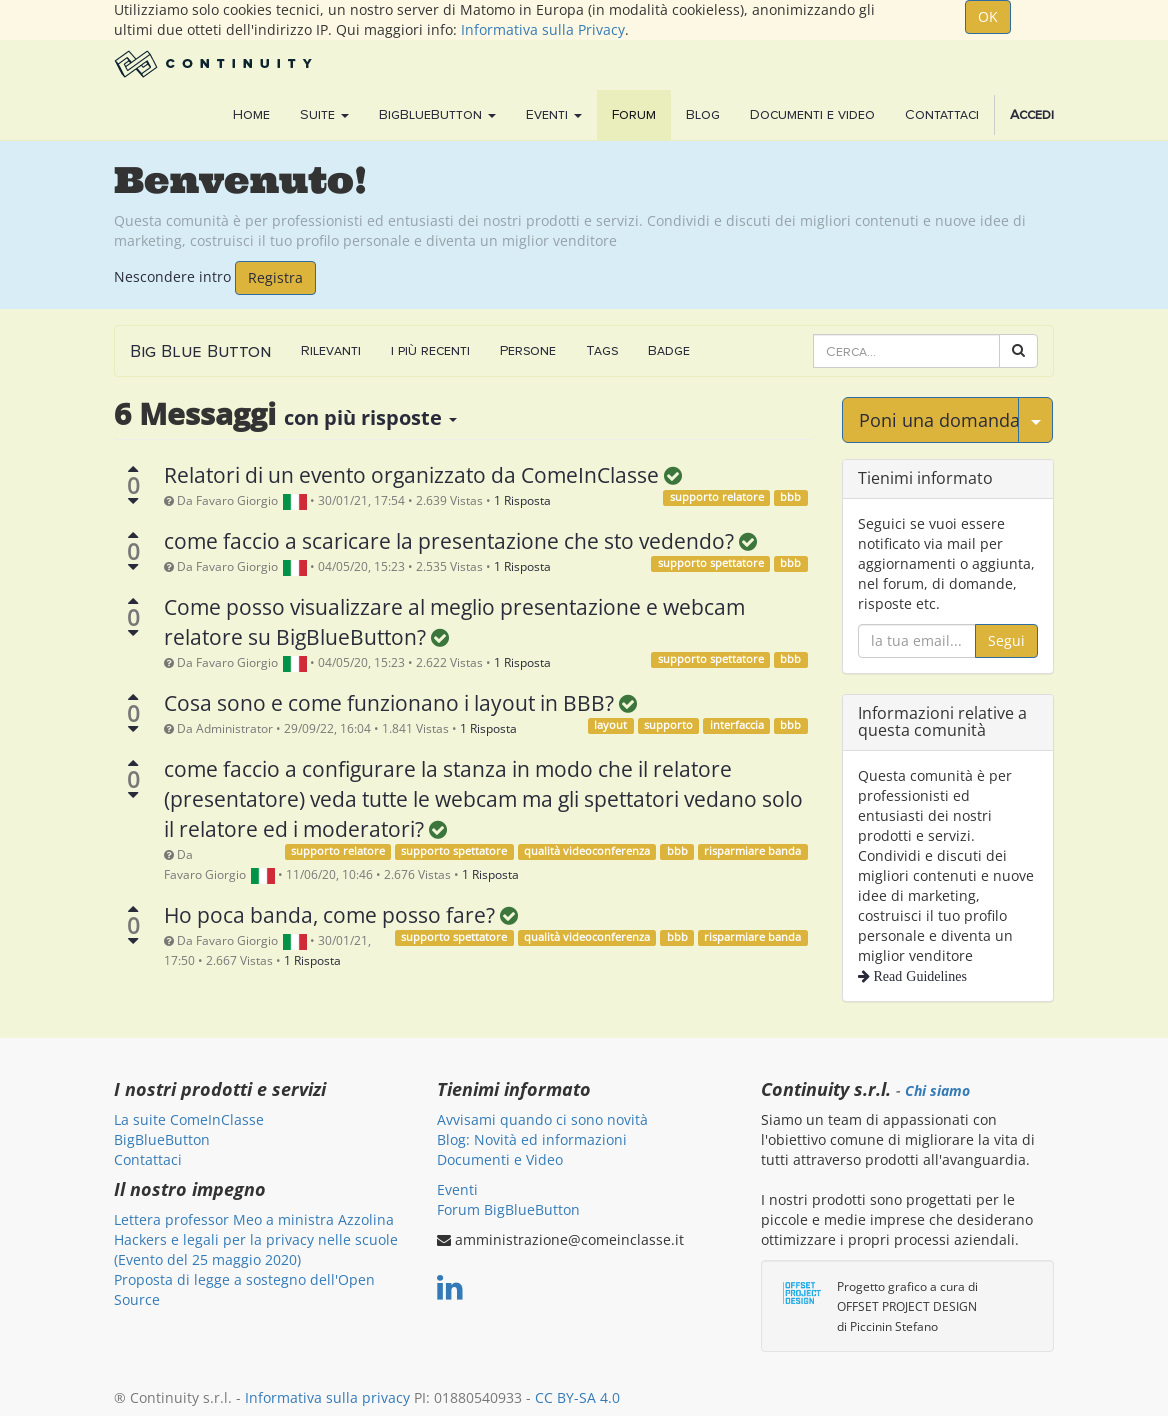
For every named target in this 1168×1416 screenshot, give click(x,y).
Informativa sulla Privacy (543, 29)
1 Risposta (522, 500)
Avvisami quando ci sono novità (542, 1119)
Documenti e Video (500, 1159)
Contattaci (148, 1159)
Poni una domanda (939, 420)
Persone (528, 350)
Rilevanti (331, 350)
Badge (669, 350)
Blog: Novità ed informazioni (532, 1139)
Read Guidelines (918, 976)
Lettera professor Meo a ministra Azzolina (254, 1219)
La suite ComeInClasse (189, 1119)
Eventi (457, 1189)
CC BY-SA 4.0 (577, 1397)
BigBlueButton (162, 1139)
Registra (275, 277)
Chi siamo (937, 1091)
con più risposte (370, 417)
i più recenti (430, 350)
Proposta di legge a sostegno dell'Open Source (244, 1289)
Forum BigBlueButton (508, 1209)
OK (988, 16)
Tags (602, 350)
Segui (1006, 640)
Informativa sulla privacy (327, 1397)
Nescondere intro (172, 275)
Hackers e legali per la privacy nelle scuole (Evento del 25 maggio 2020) (256, 1249)
